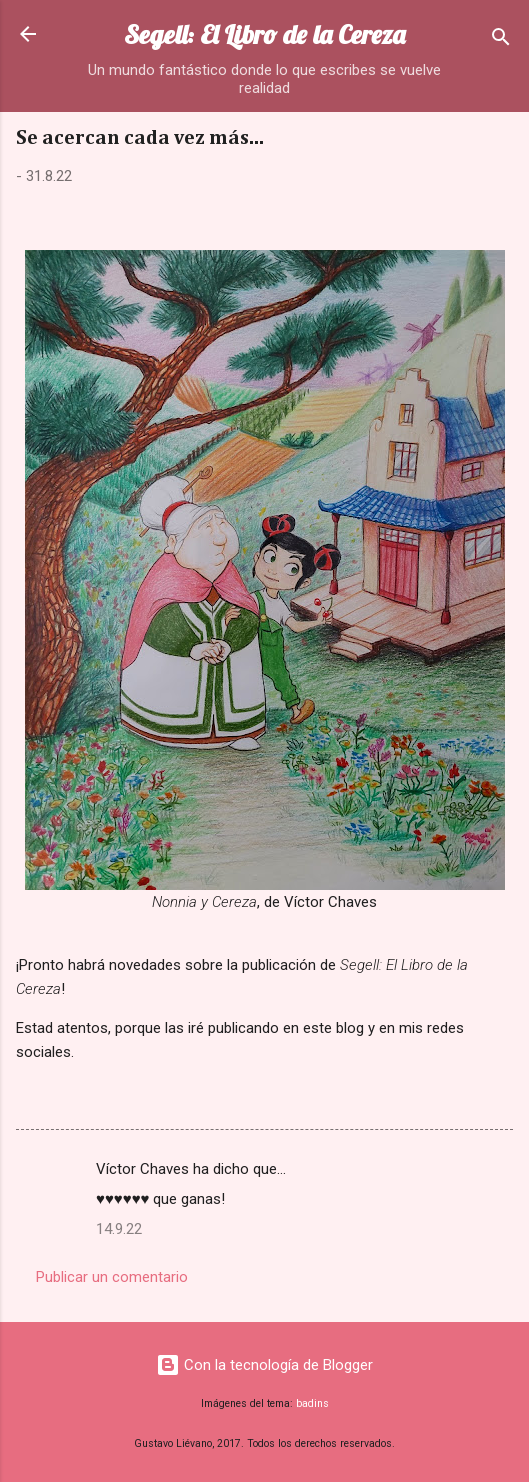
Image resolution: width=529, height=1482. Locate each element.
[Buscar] (501, 40)
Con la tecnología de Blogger (264, 1365)
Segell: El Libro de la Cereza (264, 34)
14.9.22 (119, 1229)
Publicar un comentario (112, 1277)
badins (312, 1403)
